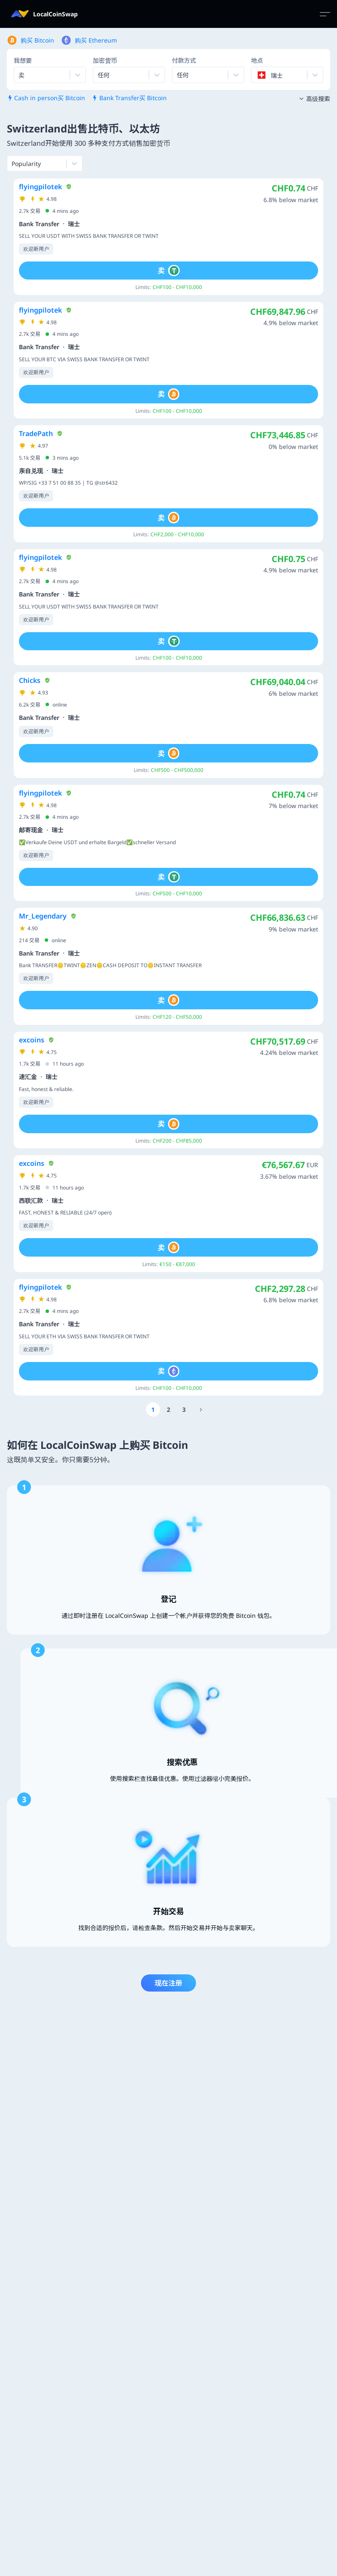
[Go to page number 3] (184, 1409)
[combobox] (98, 75)
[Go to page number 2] (168, 1409)
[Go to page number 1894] (201, 1409)
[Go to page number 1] (153, 1409)
